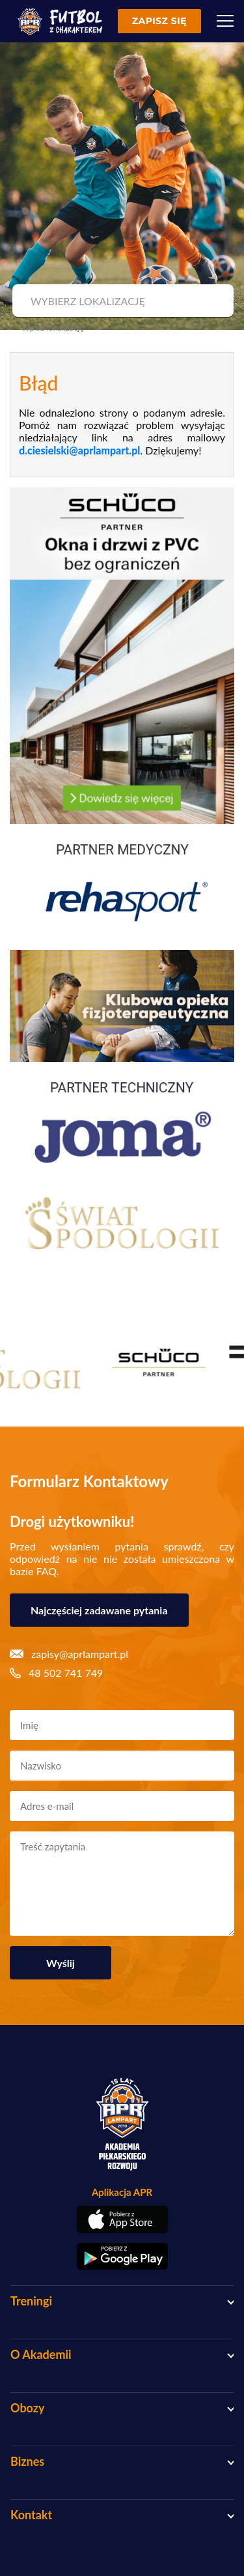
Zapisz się (159, 21)
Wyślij (60, 1963)
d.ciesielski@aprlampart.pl (79, 450)
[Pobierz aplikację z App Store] (122, 2219)
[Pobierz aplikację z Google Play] (122, 2256)
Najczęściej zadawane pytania (99, 1610)
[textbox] (121, 301)
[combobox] (121, 301)
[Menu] (225, 21)
